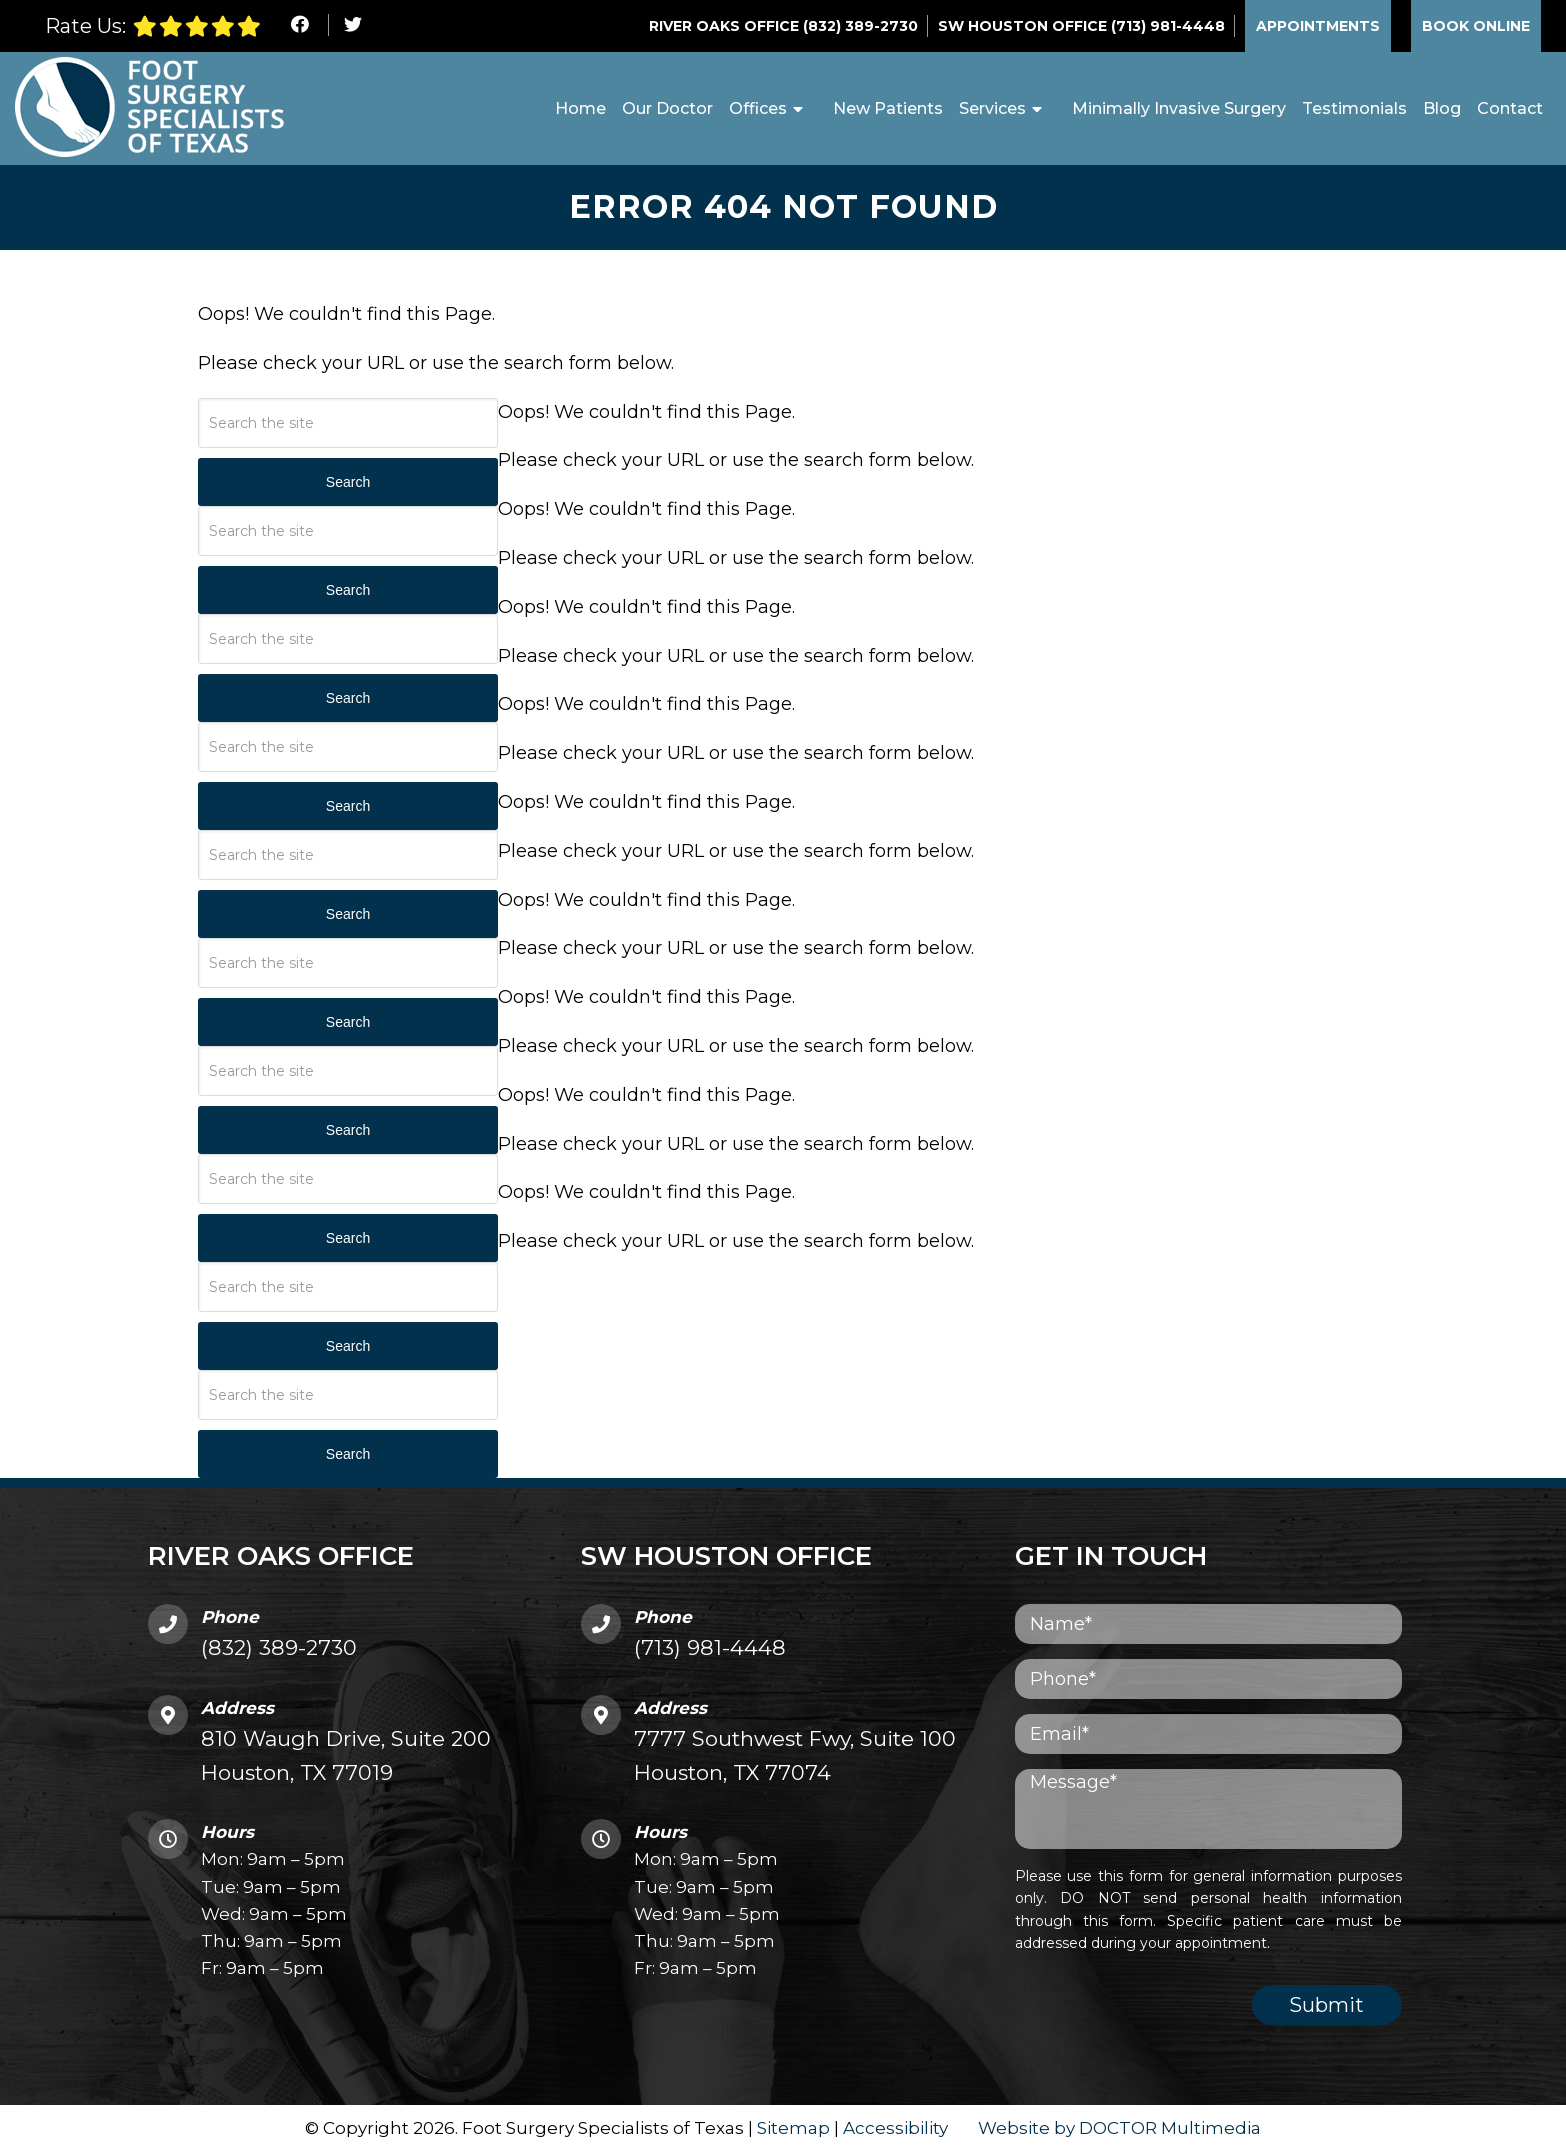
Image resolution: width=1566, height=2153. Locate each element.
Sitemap (793, 2129)
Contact (1510, 108)
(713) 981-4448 (1168, 26)
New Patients (888, 108)
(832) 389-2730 (860, 26)
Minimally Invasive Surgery (1179, 108)
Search (348, 483)
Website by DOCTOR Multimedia (1119, 2129)
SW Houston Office (1024, 26)
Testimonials (1354, 108)
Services (992, 108)
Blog (1442, 108)
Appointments (1318, 26)
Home (580, 108)
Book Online (1476, 26)
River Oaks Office (726, 26)
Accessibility (895, 2129)
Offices (758, 108)
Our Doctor (667, 108)
